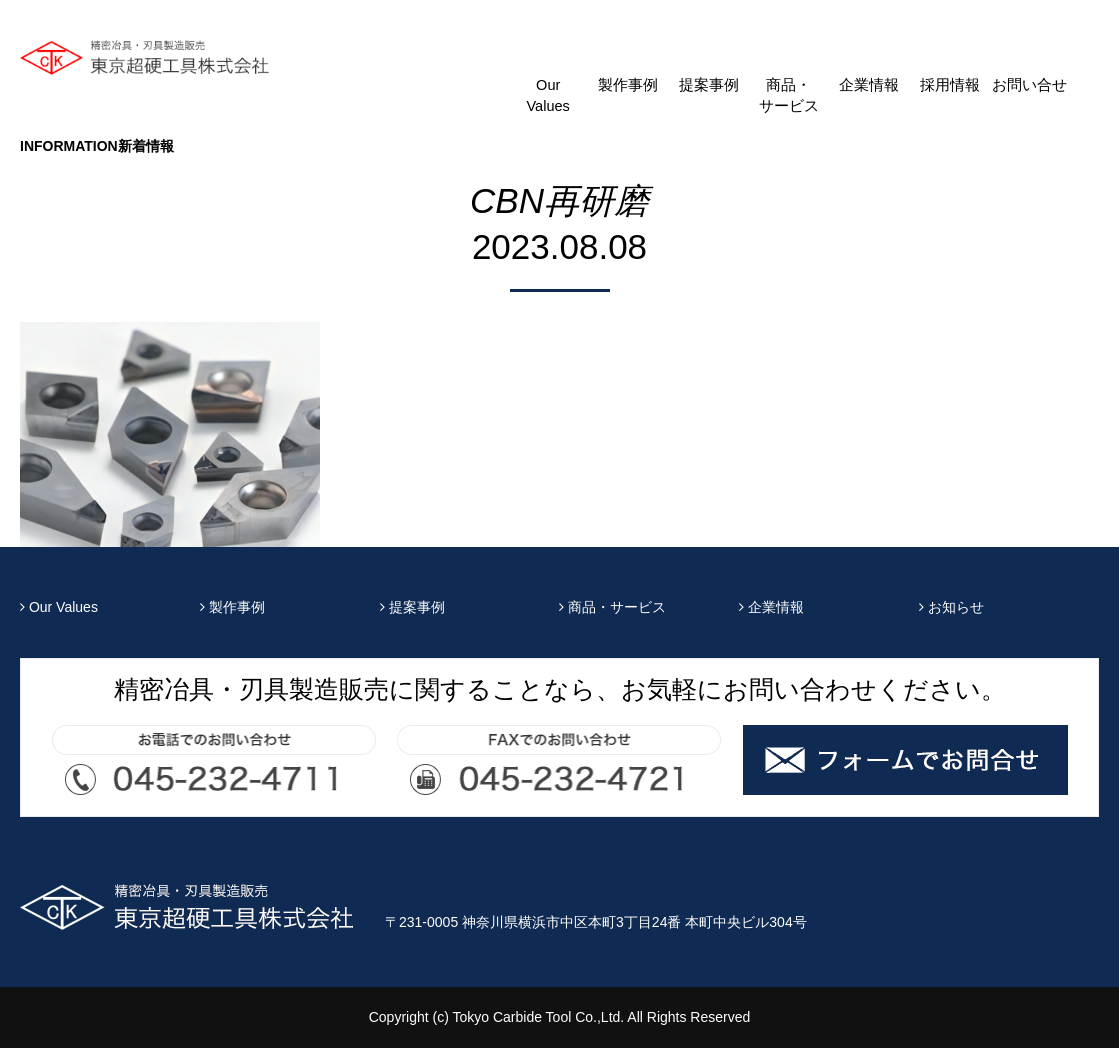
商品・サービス (789, 95)
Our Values (547, 95)
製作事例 (628, 85)
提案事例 (709, 85)
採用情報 (950, 85)
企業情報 (869, 85)
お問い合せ (1029, 85)
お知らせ (951, 607)
